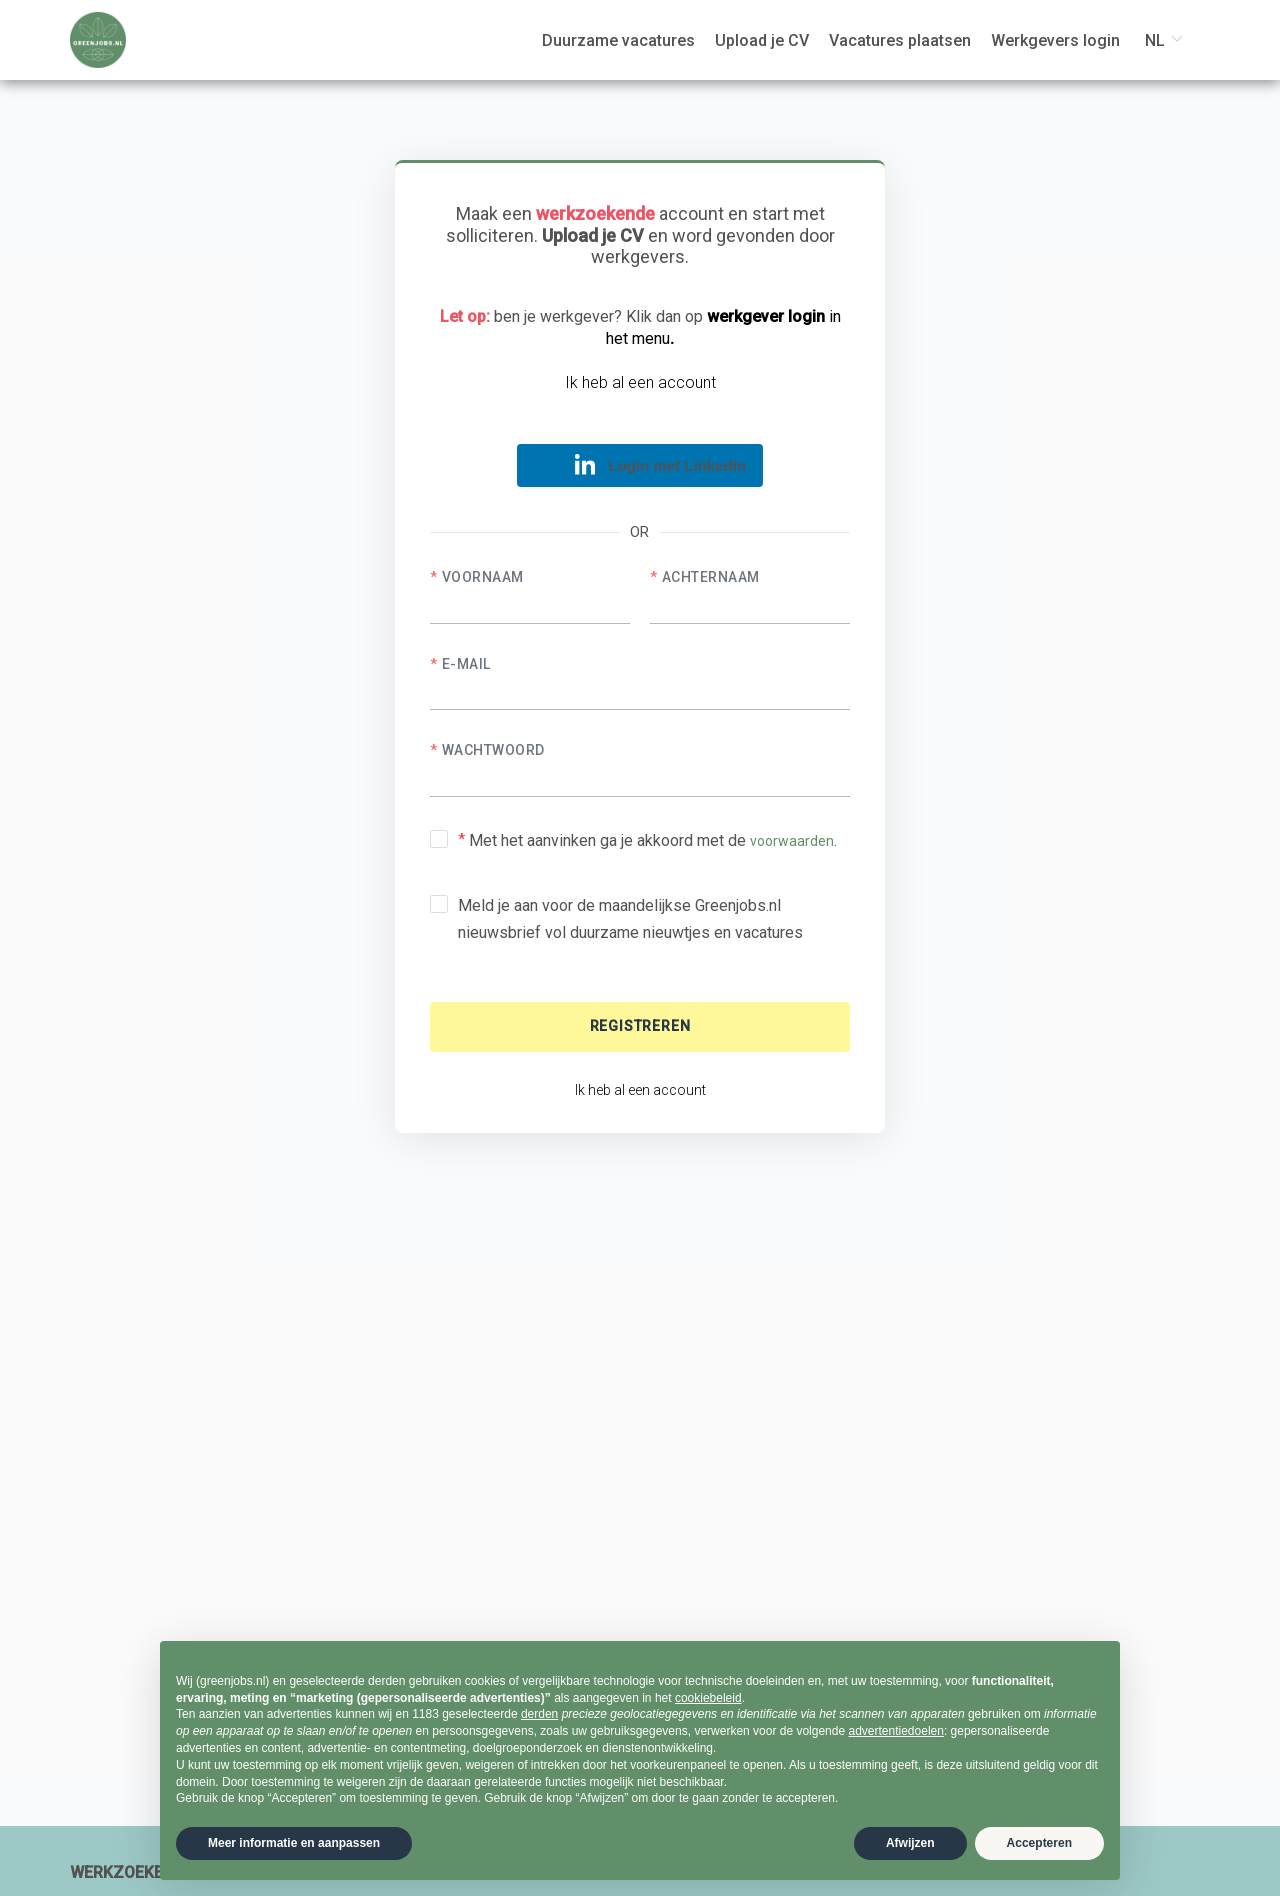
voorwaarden (792, 841)
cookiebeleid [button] (708, 1698)
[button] (640, 465)
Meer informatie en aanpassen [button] (294, 1843)
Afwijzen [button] (910, 1843)
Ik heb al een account (640, 382)
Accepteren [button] (1039, 1843)
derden (539, 1714)
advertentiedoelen (895, 1731)
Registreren (640, 1026)
